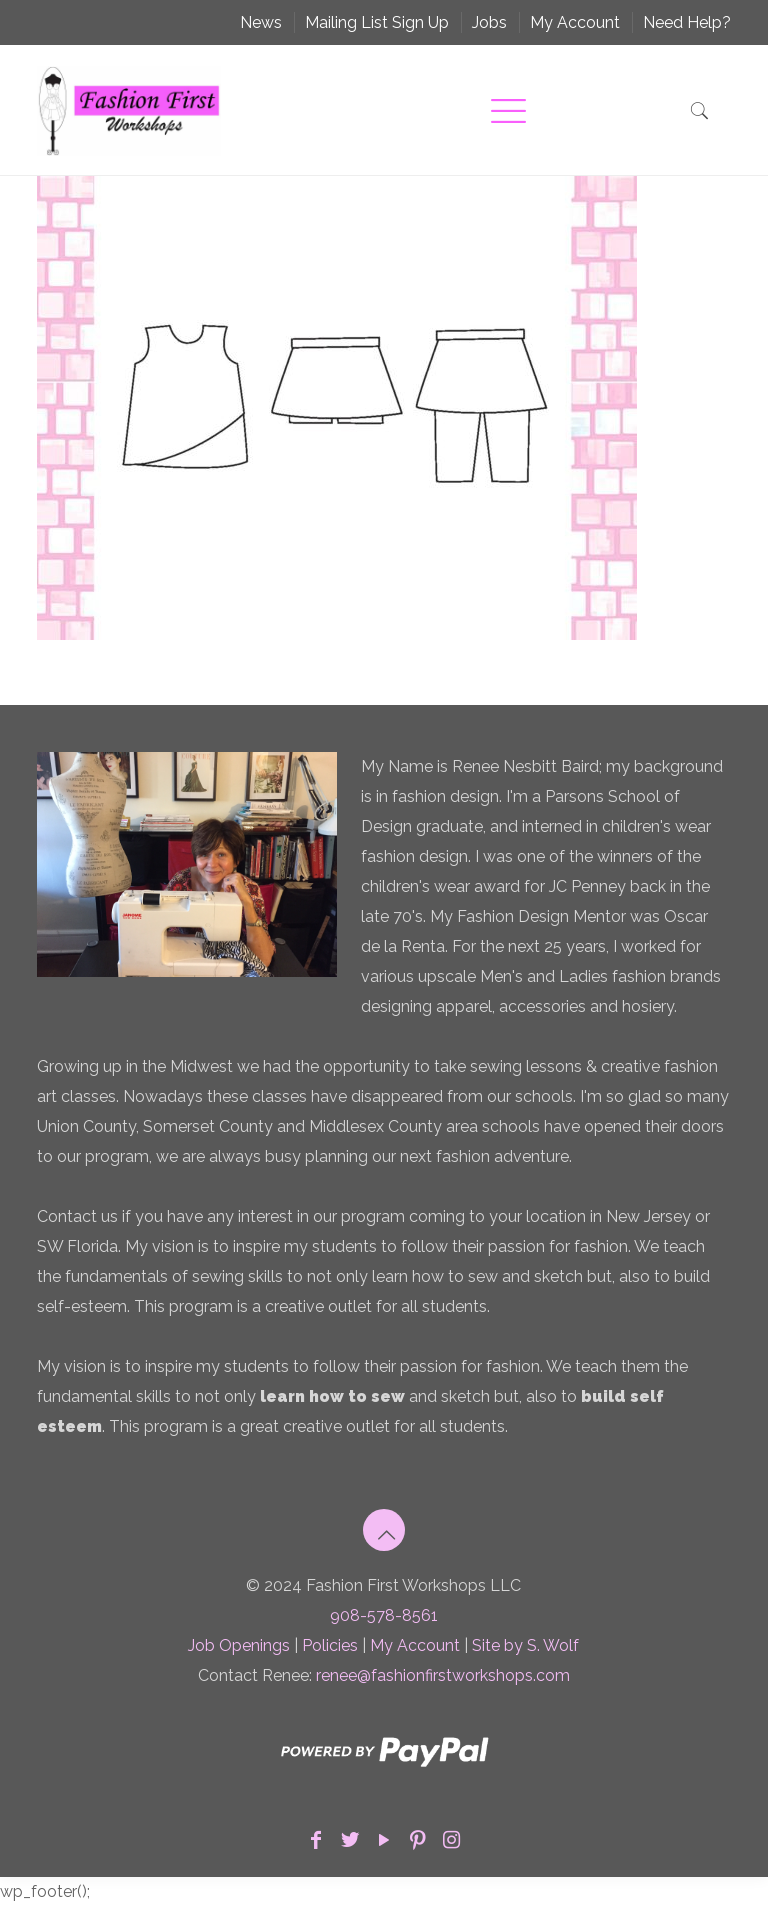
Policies (330, 1645)
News (261, 22)
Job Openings (239, 1645)
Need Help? (687, 22)
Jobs (489, 22)
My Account (575, 22)
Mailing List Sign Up (377, 22)
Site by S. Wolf (525, 1645)
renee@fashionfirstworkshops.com (443, 1675)
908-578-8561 (384, 1615)
